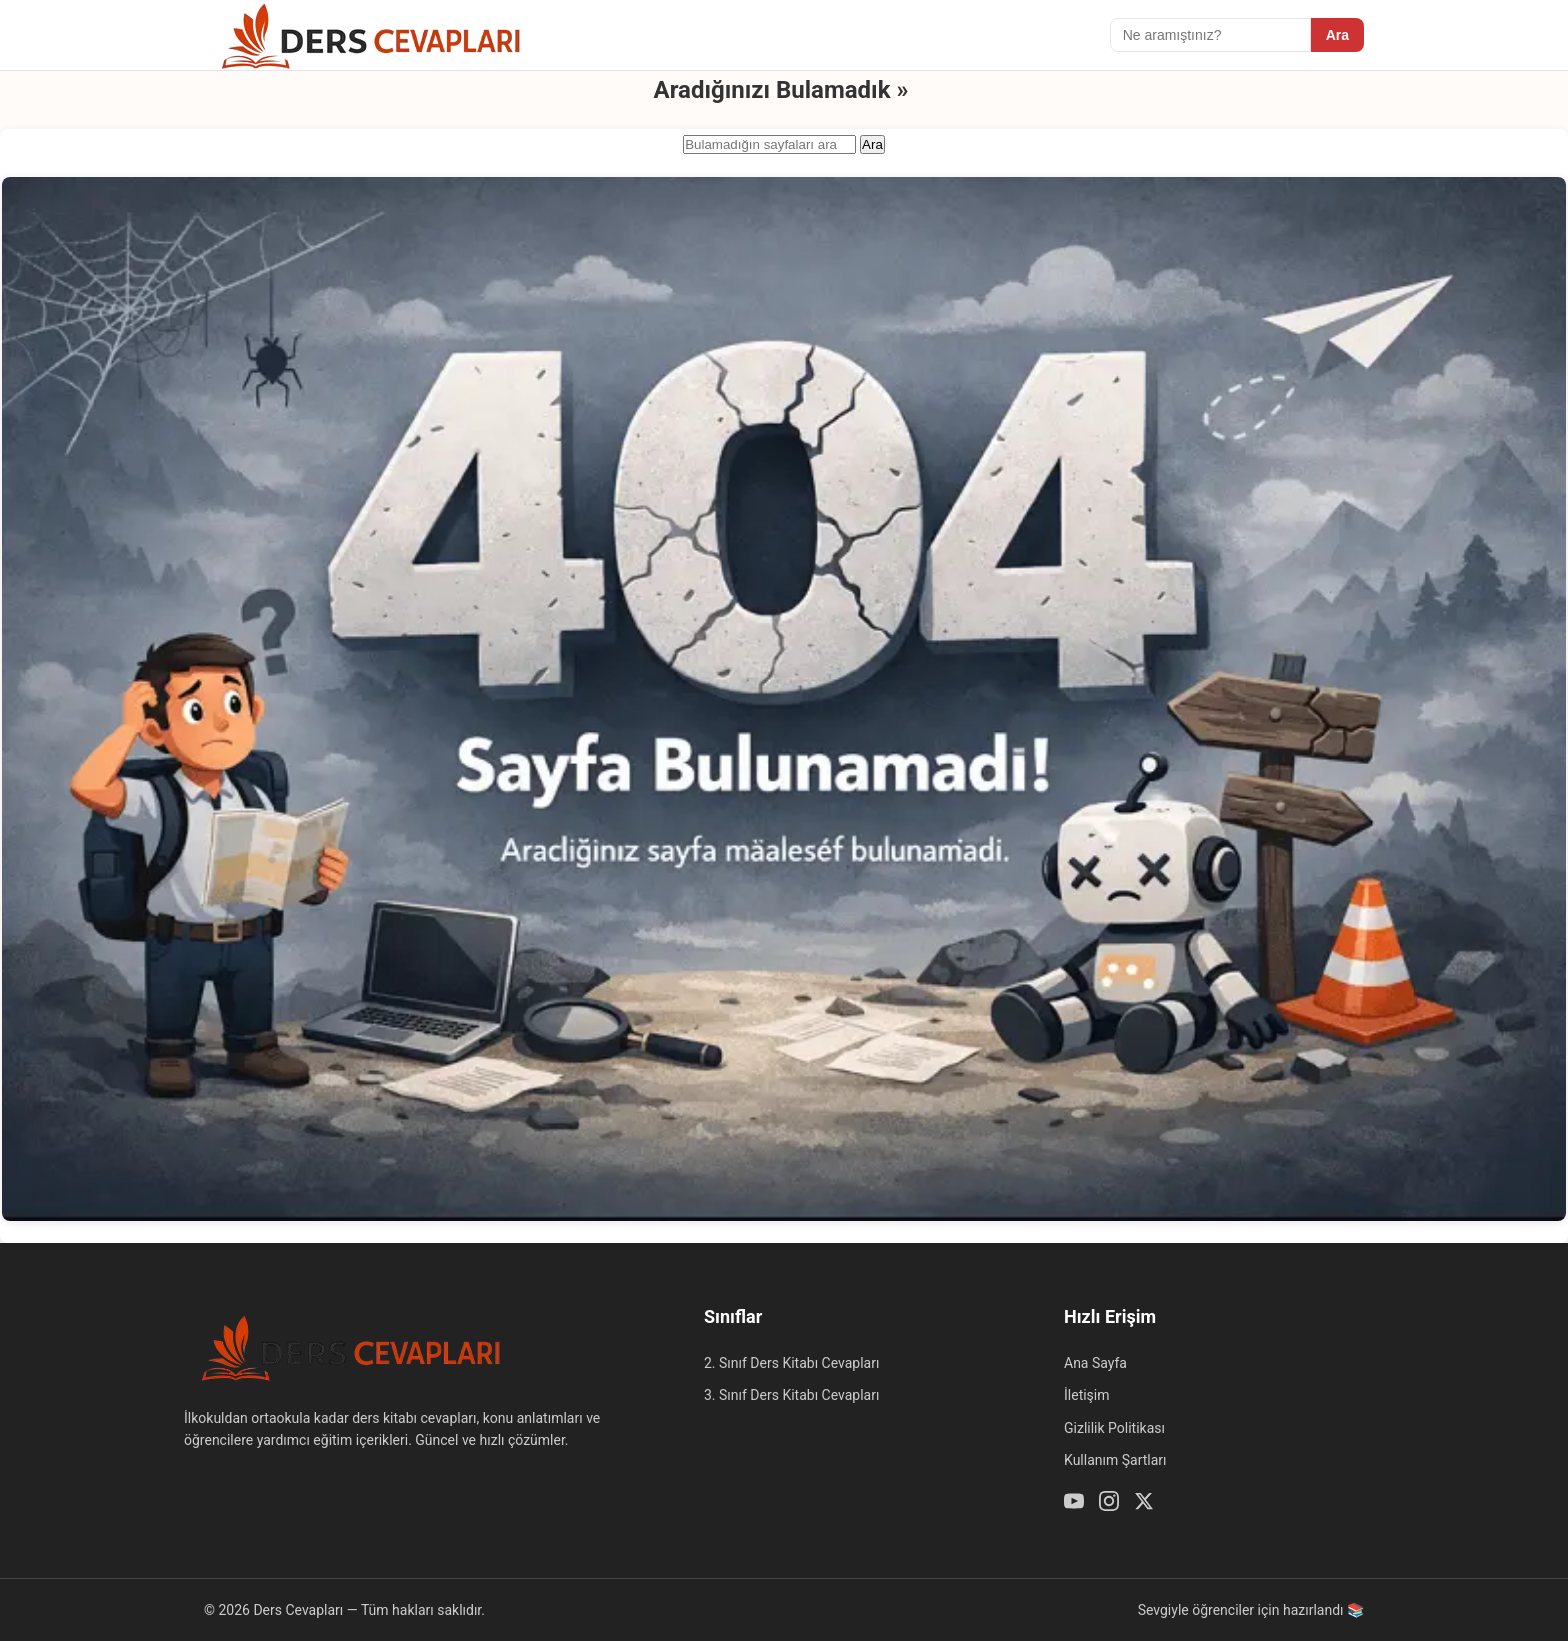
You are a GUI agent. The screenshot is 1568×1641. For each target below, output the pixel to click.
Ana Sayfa (1095, 1363)
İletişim (1087, 1395)
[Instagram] (1109, 1504)
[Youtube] (1074, 1504)
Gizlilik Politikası (1114, 1428)
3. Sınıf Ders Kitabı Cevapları (791, 1395)
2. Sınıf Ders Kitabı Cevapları (791, 1363)
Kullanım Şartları (1115, 1460)
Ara (1337, 35)
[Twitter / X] (1144, 1504)
